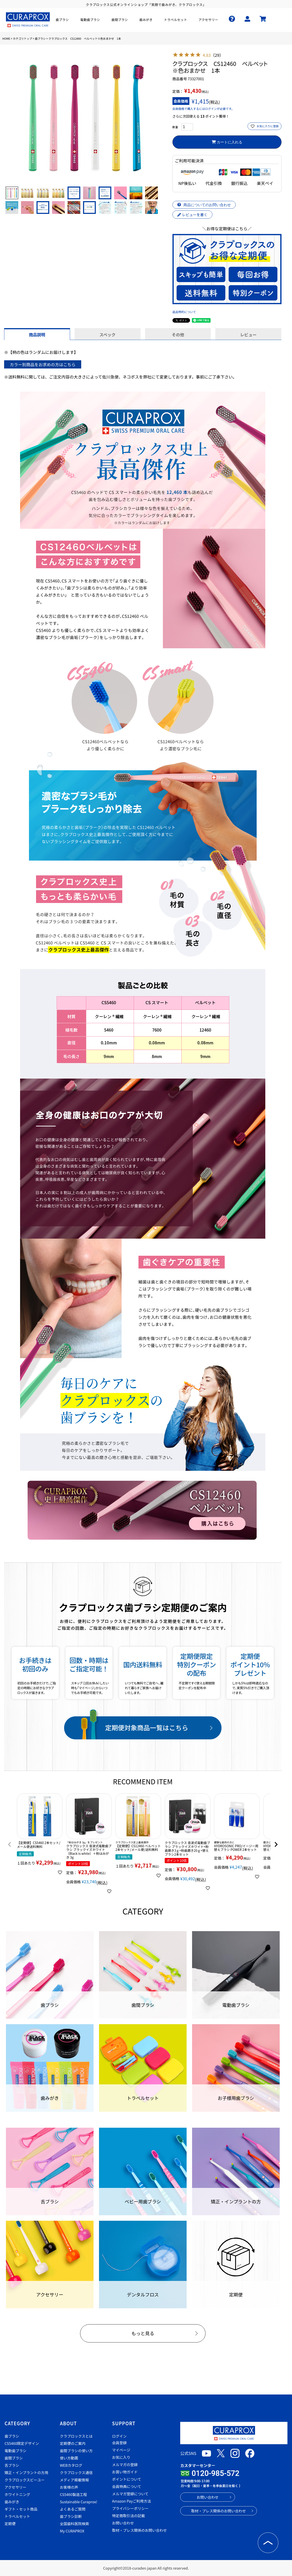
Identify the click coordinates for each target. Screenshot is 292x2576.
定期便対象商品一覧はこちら (146, 1727)
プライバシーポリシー (130, 2508)
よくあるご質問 (73, 2509)
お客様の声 (69, 2487)
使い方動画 (69, 2458)
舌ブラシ (12, 2465)
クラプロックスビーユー (25, 2480)
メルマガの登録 (125, 2464)
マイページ (121, 2450)
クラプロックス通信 (76, 2472)
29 (217, 55)
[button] (9, 1844)
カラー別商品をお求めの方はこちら (43, 364)
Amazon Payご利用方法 (131, 2501)
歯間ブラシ (14, 2458)
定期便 (10, 2523)
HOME (6, 38)
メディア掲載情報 (74, 2480)
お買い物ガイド (125, 2472)
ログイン (119, 2436)
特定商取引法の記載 (128, 2515)
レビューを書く (192, 214)
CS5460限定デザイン (22, 2443)
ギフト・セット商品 (21, 2509)
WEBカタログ (71, 2465)
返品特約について (184, 312)
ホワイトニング (17, 2494)
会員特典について (126, 2486)
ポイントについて (126, 2479)
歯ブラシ (40, 38)
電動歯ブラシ (15, 2450)
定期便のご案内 (73, 2443)
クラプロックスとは (76, 2436)
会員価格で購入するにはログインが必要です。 (203, 108)
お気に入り (121, 2457)
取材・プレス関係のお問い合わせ (139, 2530)
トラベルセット (17, 2516)
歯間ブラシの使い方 (76, 2450)
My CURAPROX (72, 2531)
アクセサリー (15, 2487)
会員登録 (119, 2442)
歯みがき (12, 2501)
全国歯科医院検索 (74, 2523)
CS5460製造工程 (73, 2494)
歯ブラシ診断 (71, 2516)
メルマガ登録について (130, 2493)
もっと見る (142, 2333)
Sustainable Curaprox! (78, 2501)
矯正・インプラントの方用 (26, 2472)
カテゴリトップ (22, 38)
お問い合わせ (123, 2523)
